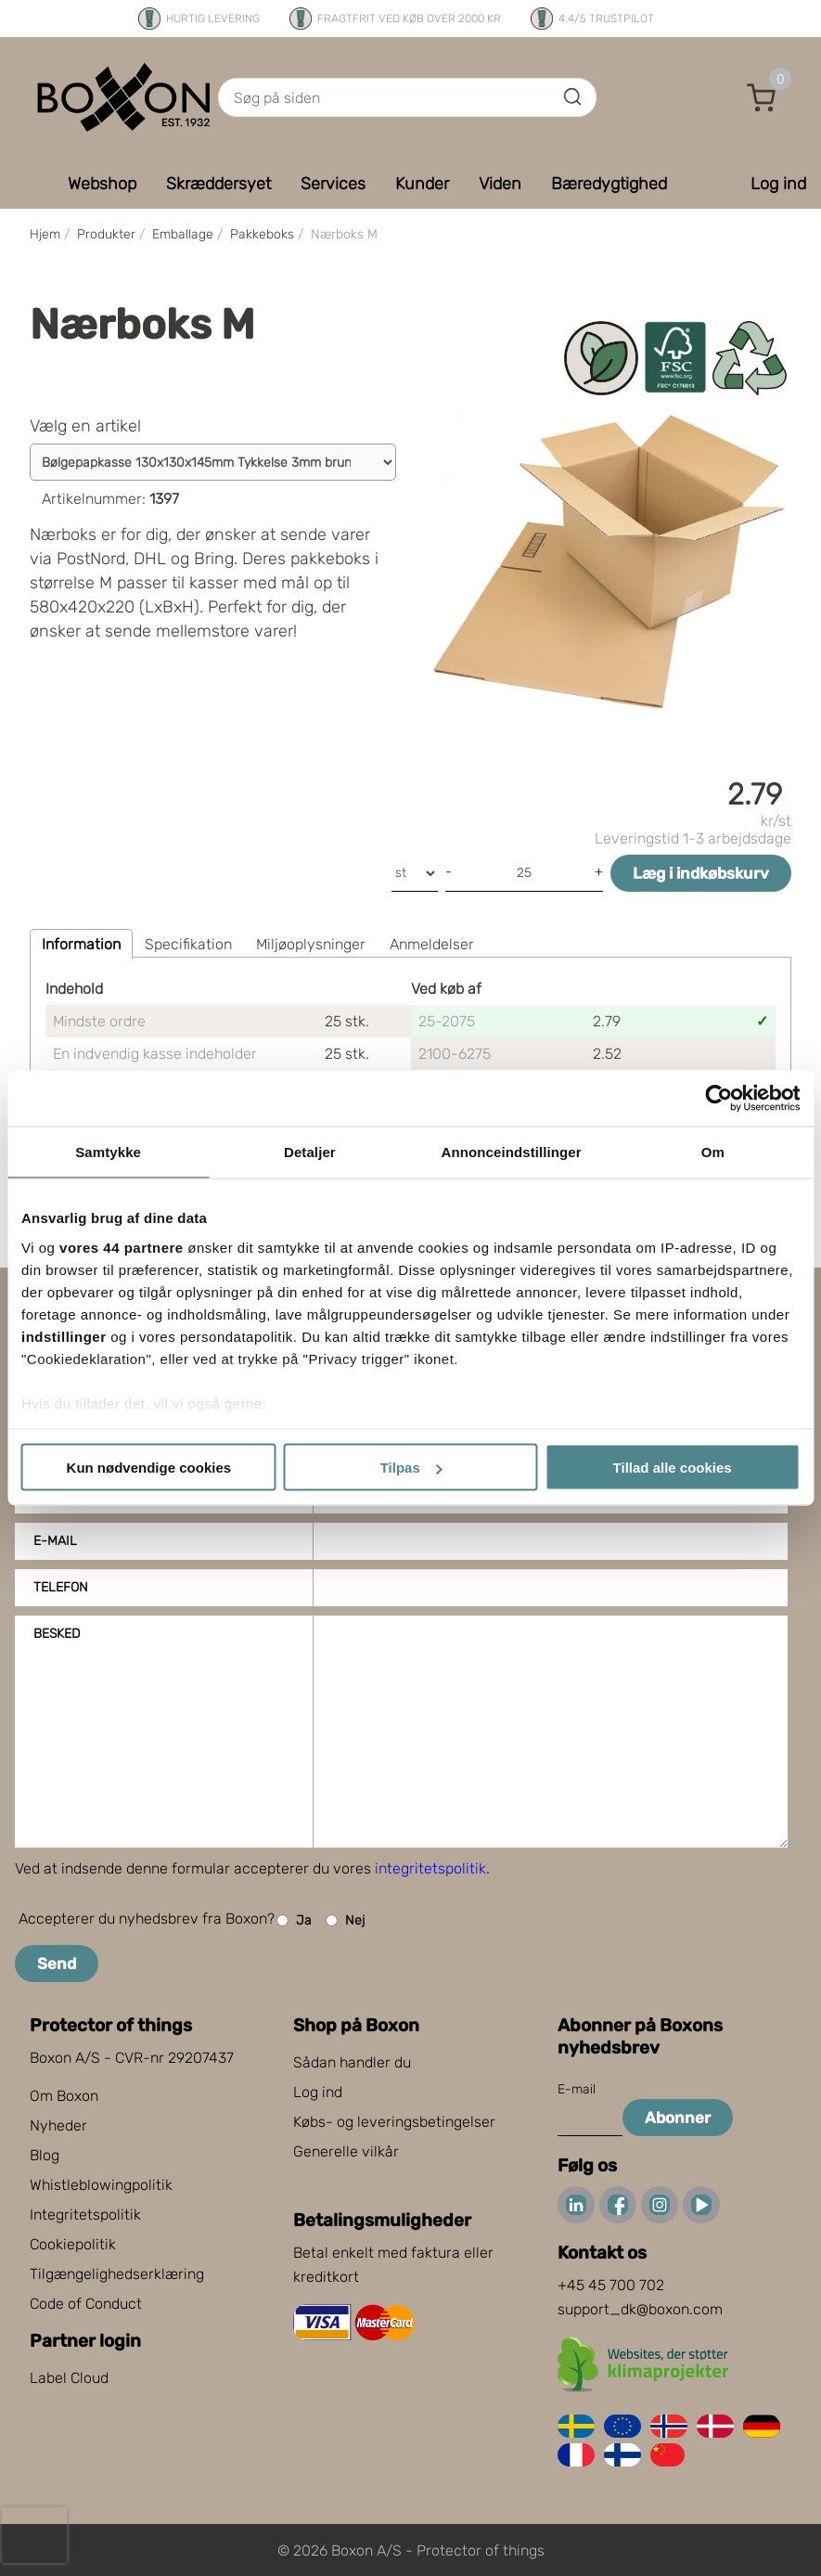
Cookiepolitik (73, 2244)
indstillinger (64, 1336)
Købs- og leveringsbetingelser (394, 2122)
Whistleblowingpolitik (101, 2185)
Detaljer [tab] (310, 1152)
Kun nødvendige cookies (149, 1467)
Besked (56, 1634)
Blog (44, 2155)
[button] (761, 97)
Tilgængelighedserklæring (117, 2274)
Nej (345, 1920)
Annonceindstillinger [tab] (512, 1152)
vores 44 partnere (121, 1247)
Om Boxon (64, 2096)
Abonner (678, 2117)
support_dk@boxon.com (640, 2309)
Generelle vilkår (346, 2151)
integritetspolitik (430, 1868)
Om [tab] (713, 1152)
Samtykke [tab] (108, 1152)
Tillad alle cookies (672, 1467)
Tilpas (411, 1467)
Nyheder (58, 2125)
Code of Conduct (86, 2303)
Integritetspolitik (85, 2214)
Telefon (60, 1587)
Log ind (317, 2092)
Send (56, 1963)
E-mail (55, 1541)
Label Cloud (69, 2378)
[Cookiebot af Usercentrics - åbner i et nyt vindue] (718, 1099)
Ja (294, 1920)
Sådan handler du (352, 2062)
